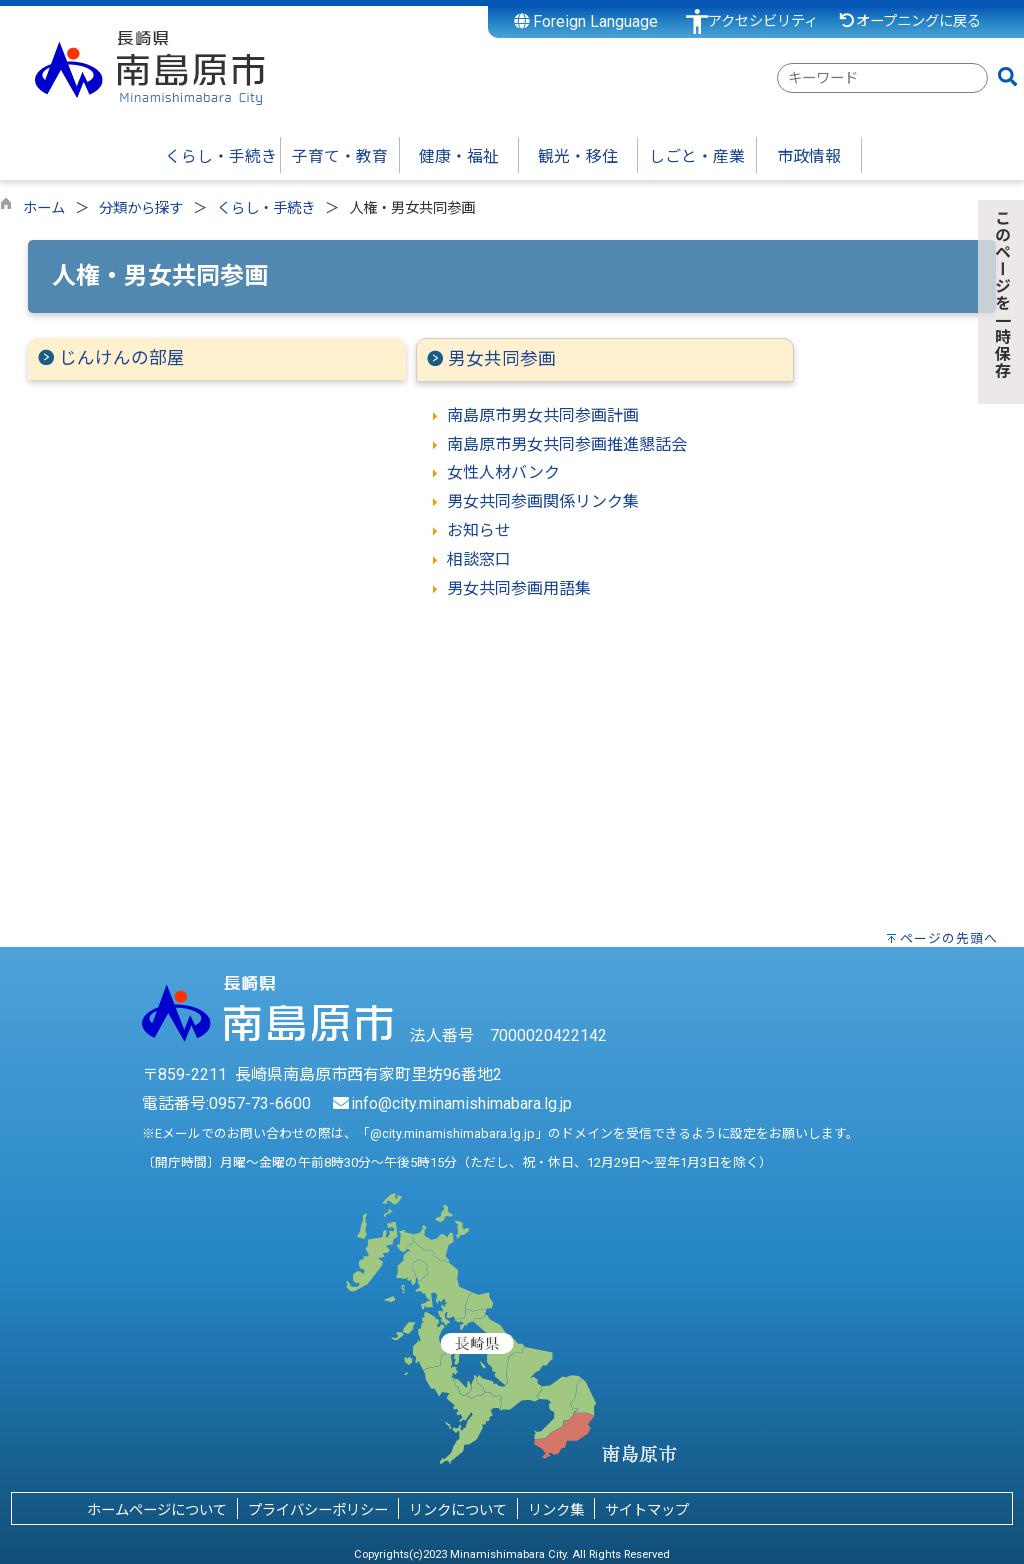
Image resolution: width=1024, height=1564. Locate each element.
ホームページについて (157, 1510)
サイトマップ (647, 1510)
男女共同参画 (502, 359)
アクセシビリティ (763, 21)
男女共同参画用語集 (519, 588)
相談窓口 (479, 559)
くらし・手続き (266, 208)
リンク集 (556, 1510)
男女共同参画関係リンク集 (543, 501)
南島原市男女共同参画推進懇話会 (567, 444)
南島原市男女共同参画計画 (543, 415)
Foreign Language (586, 21)
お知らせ (479, 530)
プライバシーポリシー (318, 1510)
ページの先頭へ (949, 938)
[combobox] (882, 78)
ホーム (44, 208)
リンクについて (458, 1510)
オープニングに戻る (909, 21)
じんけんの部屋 (122, 358)
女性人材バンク (503, 472)
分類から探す (141, 208)
